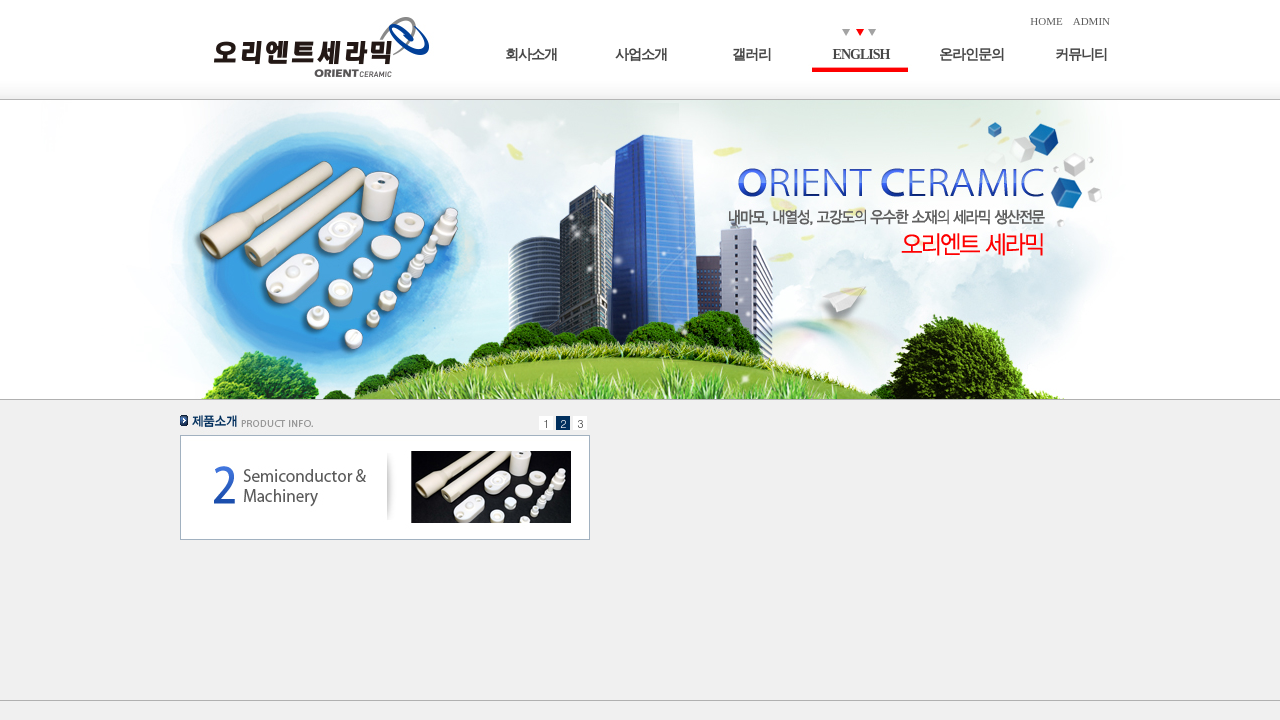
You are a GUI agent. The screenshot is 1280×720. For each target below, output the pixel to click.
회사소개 (531, 54)
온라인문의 (971, 54)
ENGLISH (861, 54)
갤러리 (751, 54)
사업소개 (641, 54)
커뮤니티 (1081, 54)
